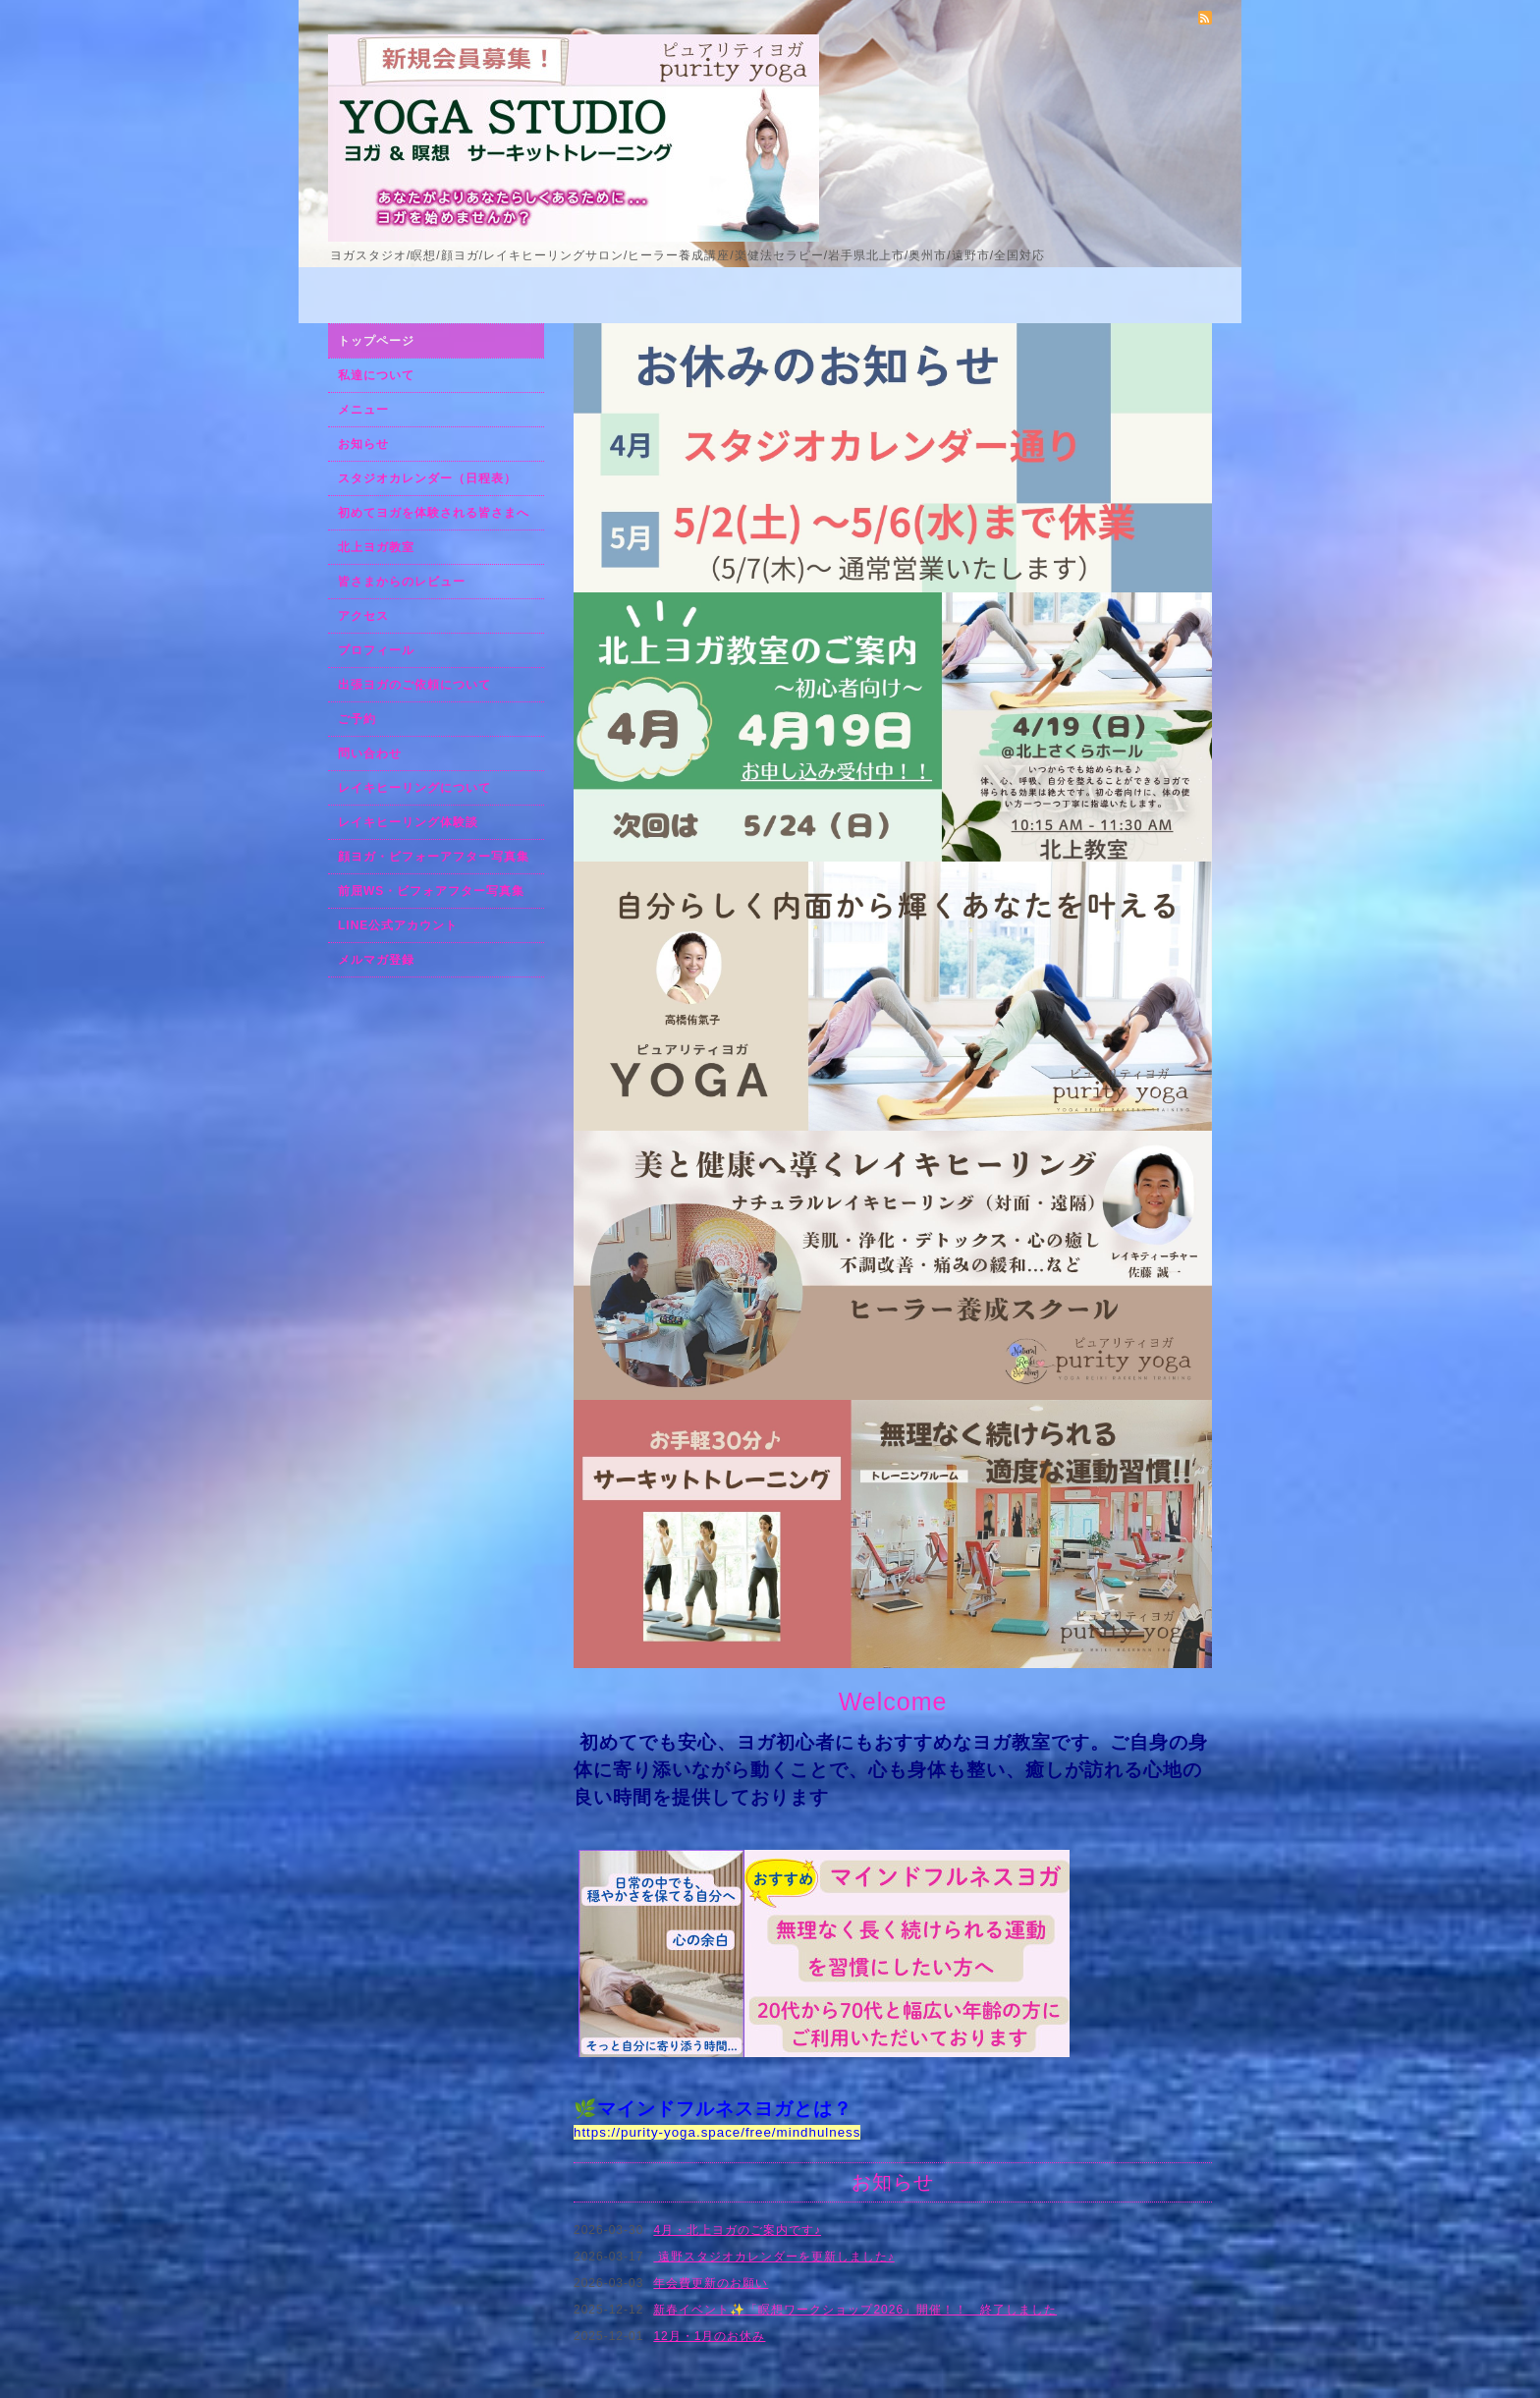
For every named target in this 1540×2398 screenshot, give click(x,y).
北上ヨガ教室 (376, 547)
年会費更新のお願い (710, 2283)
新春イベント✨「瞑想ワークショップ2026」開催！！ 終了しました (855, 2309)
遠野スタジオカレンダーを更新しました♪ (773, 2256)
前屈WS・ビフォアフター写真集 (431, 891)
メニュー (363, 410)
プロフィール (376, 650)
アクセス (363, 616)
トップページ (376, 341)
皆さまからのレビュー (402, 581)
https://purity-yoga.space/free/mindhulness (717, 2132)
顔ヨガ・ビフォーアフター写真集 (433, 857)
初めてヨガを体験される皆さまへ (433, 513)
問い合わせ (370, 753)
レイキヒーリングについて (414, 788)
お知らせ (363, 444)
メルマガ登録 (376, 960)
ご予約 (357, 719)
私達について (376, 375)
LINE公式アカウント (398, 925)
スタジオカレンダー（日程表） (427, 478)
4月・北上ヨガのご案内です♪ (737, 2230)
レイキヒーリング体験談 (408, 822)
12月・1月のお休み (709, 2336)
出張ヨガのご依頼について (414, 685)
